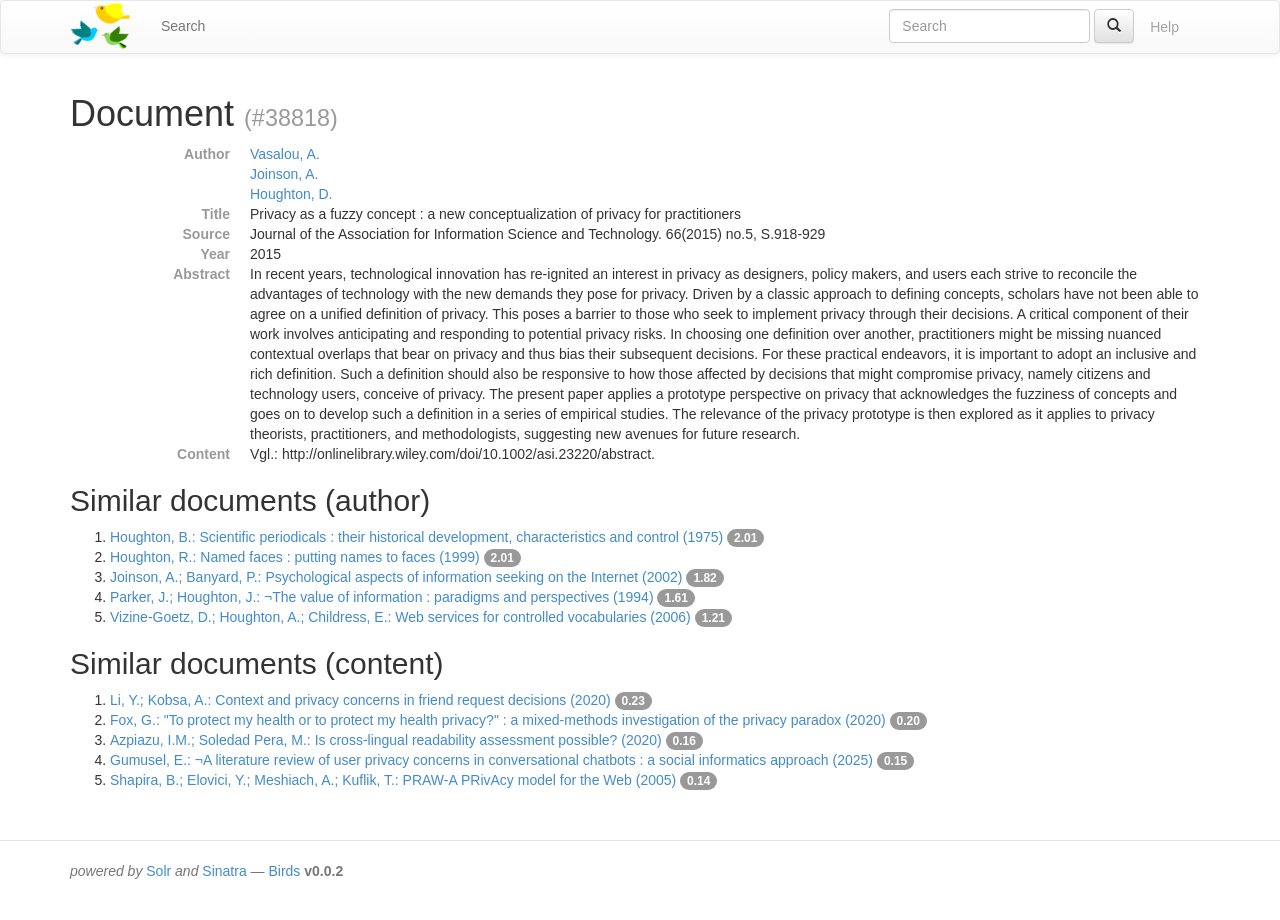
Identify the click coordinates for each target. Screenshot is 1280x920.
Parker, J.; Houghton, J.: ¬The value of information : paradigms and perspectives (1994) (382, 597)
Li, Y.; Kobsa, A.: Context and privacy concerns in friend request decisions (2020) (360, 700)
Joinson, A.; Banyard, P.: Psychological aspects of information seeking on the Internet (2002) (396, 577)
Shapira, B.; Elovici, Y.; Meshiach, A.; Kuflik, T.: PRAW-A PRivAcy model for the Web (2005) (393, 780)
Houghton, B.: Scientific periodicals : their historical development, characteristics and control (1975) (416, 537)
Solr (158, 871)
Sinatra (224, 871)
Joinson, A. (284, 174)
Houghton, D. (291, 194)
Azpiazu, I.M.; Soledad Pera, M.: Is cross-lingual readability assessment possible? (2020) (386, 740)
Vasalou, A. (285, 154)
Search (183, 26)
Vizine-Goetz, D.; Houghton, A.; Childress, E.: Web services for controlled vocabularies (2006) (400, 617)
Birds (284, 871)
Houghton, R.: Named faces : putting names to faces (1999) (295, 557)
